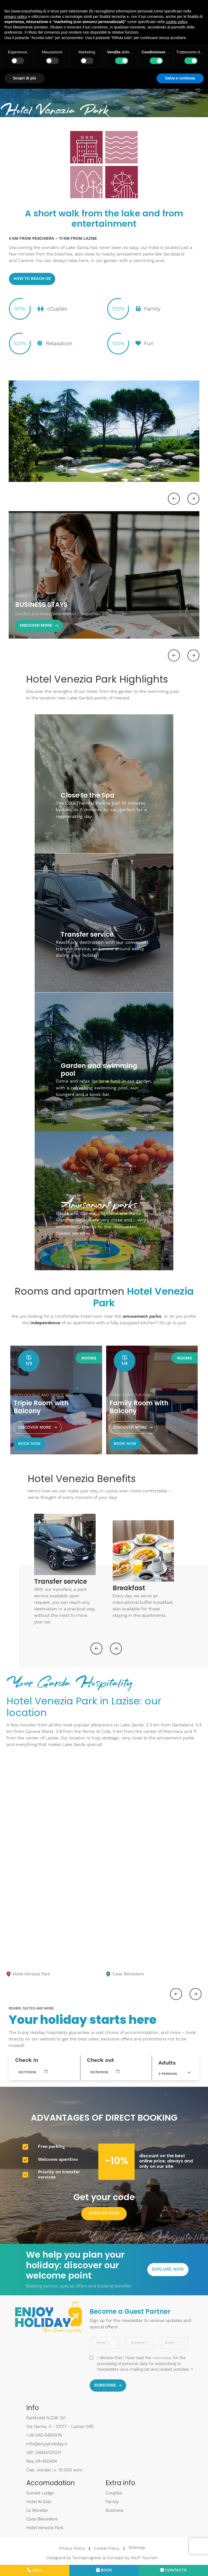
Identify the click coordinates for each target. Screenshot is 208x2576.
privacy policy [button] (15, 16)
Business (114, 2509)
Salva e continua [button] (180, 78)
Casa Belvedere (42, 2518)
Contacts (173, 2570)
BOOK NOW (30, 1441)
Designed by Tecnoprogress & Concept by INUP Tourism (99, 2556)
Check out (100, 2058)
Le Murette (37, 2509)
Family (112, 2501)
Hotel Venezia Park (59, 2527)
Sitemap (134, 2547)
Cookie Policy (104, 2547)
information (162, 2357)
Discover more (38, 1425)
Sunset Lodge (40, 2492)
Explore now (167, 2267)
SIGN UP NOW (104, 2211)
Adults (167, 2061)
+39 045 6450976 (44, 2434)
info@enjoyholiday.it (46, 2443)
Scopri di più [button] (24, 78)
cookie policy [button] (176, 22)
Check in (26, 2058)
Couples (114, 2492)
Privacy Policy (70, 2547)
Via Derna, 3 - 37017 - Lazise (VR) (59, 2425)
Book (104, 2570)
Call (34, 2570)
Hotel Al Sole (38, 2501)
